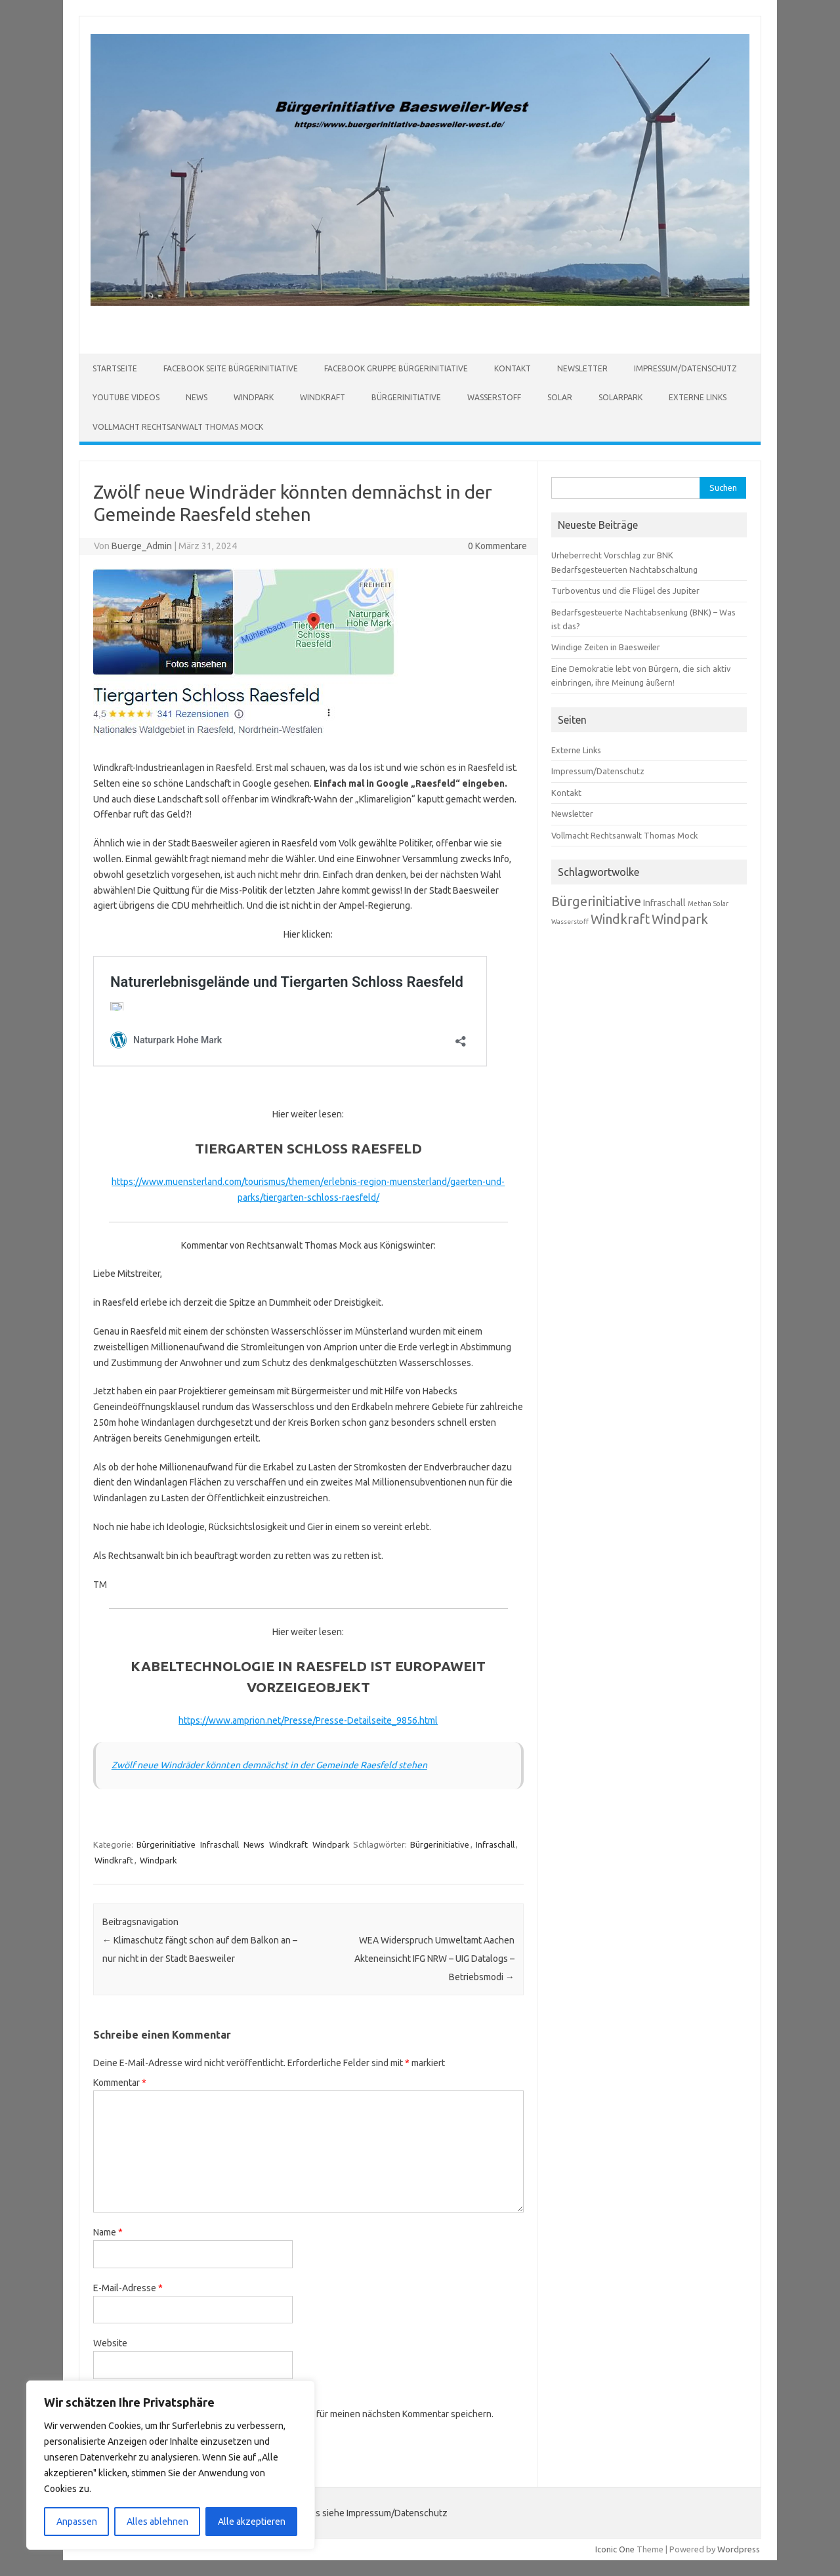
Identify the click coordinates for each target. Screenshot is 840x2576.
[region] (170, 2465)
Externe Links (697, 397)
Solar (559, 397)
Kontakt (512, 368)
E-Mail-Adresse (128, 2288)
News (196, 397)
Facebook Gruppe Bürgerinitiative (396, 368)
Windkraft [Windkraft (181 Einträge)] (620, 919)
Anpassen (76, 2521)
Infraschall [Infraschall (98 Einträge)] (664, 903)
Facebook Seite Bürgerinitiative (230, 368)
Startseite (115, 368)
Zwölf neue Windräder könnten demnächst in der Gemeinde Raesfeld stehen (269, 1765)
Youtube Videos (126, 397)
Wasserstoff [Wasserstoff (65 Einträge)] (570, 921)
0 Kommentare (497, 546)
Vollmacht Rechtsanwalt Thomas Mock (178, 427)
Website (110, 2343)
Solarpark (620, 397)
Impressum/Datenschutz (685, 368)
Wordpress (738, 2549)
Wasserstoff (494, 397)
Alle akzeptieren (251, 2521)
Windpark (254, 397)
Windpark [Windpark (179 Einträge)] (680, 919)
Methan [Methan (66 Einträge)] (699, 903)
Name (108, 2232)
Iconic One (615, 2549)
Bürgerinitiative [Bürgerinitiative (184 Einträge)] (596, 901)
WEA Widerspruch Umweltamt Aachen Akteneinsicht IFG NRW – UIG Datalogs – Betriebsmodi (434, 1958)
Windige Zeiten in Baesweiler (605, 647)
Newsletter (582, 368)
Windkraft (322, 397)
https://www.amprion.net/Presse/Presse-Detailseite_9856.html (308, 1720)
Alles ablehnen (157, 2521)
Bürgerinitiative (406, 397)
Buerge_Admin (142, 546)
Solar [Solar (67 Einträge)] (720, 903)
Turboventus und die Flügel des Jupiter (625, 590)
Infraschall (219, 1844)
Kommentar (119, 2082)
